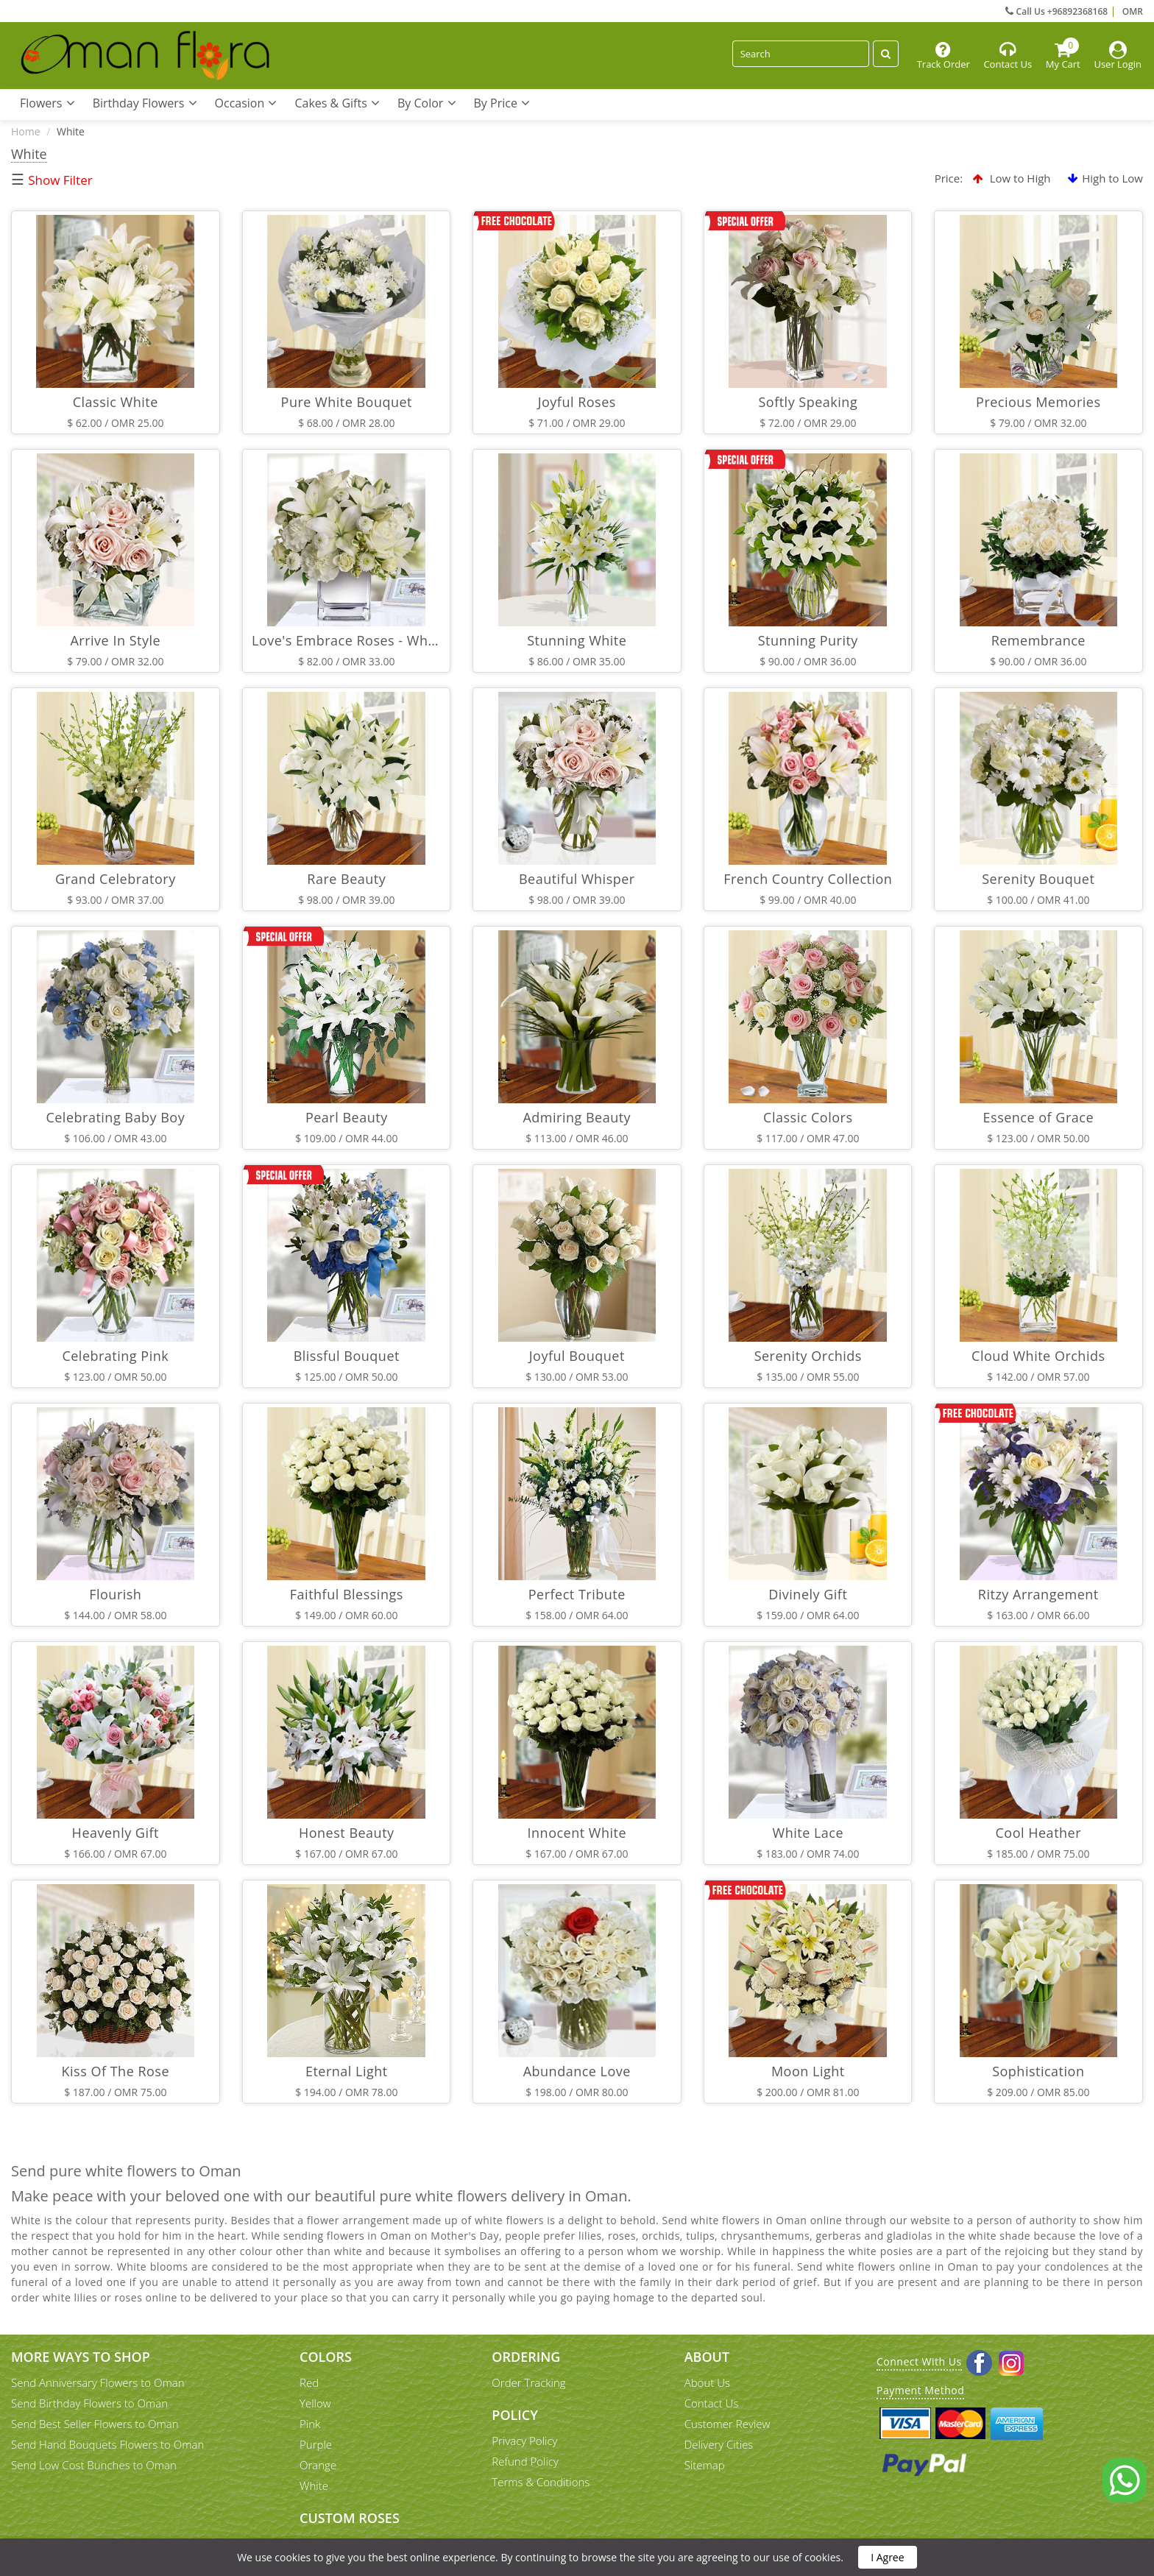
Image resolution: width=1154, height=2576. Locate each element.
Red (309, 2382)
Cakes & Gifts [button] (337, 103)
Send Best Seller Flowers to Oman (95, 2423)
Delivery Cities (719, 2444)
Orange (318, 2465)
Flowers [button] (47, 103)
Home (25, 131)
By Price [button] (502, 103)
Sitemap (704, 2465)
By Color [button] (426, 103)
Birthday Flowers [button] (145, 103)
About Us (707, 2382)
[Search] (800, 53)
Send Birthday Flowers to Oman (89, 2403)
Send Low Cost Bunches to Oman (94, 2465)
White (314, 2485)
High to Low (1105, 178)
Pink (310, 2423)
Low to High (1012, 178)
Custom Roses (350, 2518)
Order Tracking (528, 2382)
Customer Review (727, 2423)
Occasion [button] (246, 103)
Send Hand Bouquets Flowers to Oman (107, 2444)
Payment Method (920, 2390)
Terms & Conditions (541, 2481)
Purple (316, 2444)
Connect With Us (919, 2361)
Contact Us (711, 2403)
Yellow (315, 2403)
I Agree (887, 2557)
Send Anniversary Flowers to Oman (97, 2382)
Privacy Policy (524, 2440)
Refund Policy (525, 2461)
